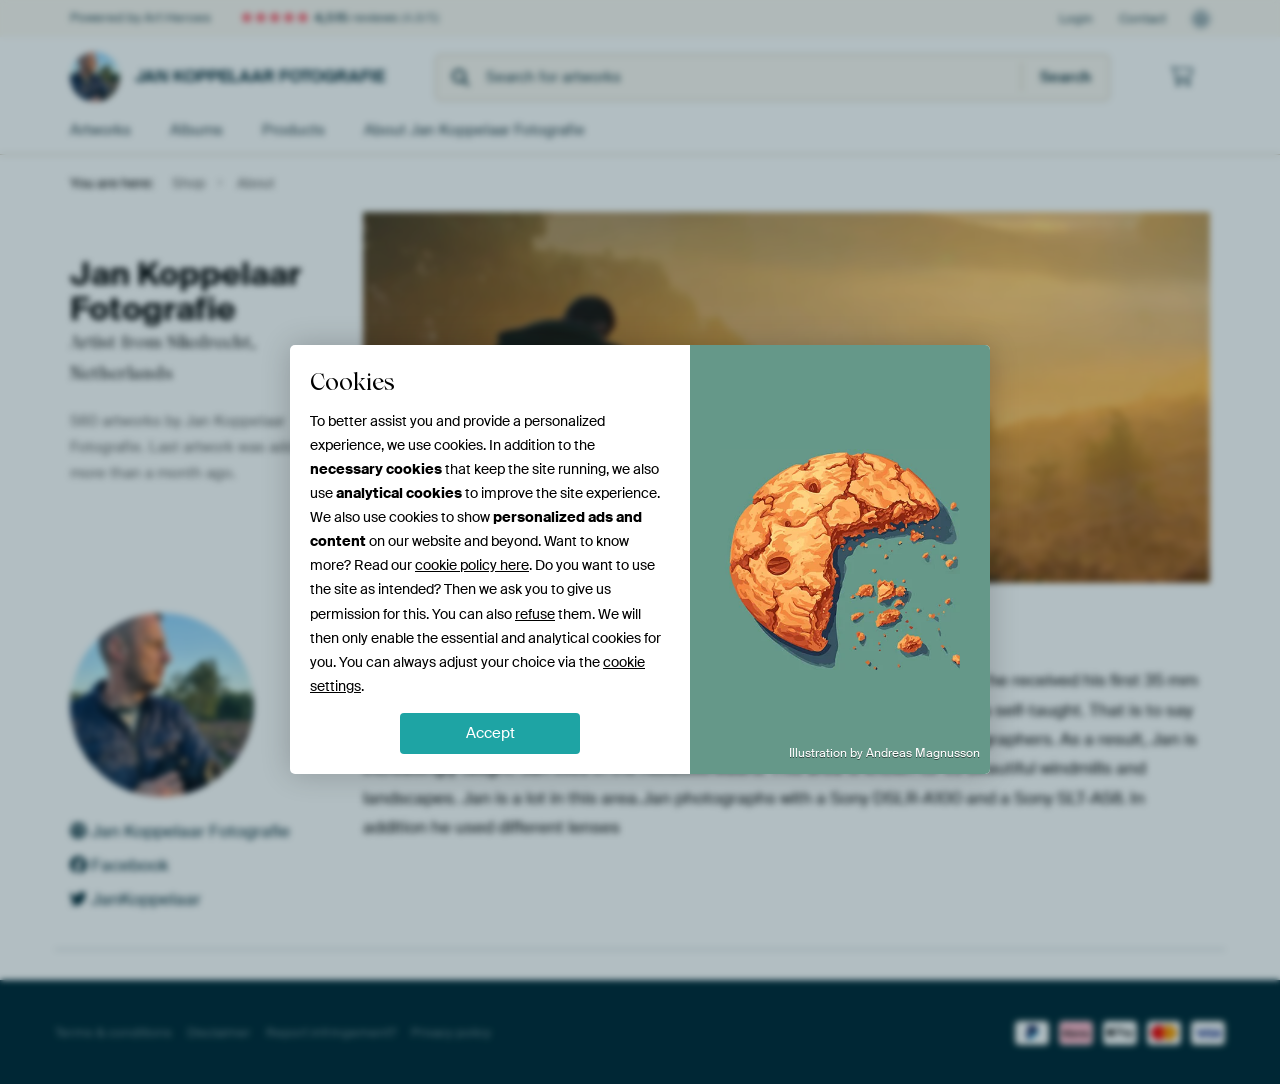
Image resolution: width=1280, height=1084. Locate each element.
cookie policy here (472, 565)
